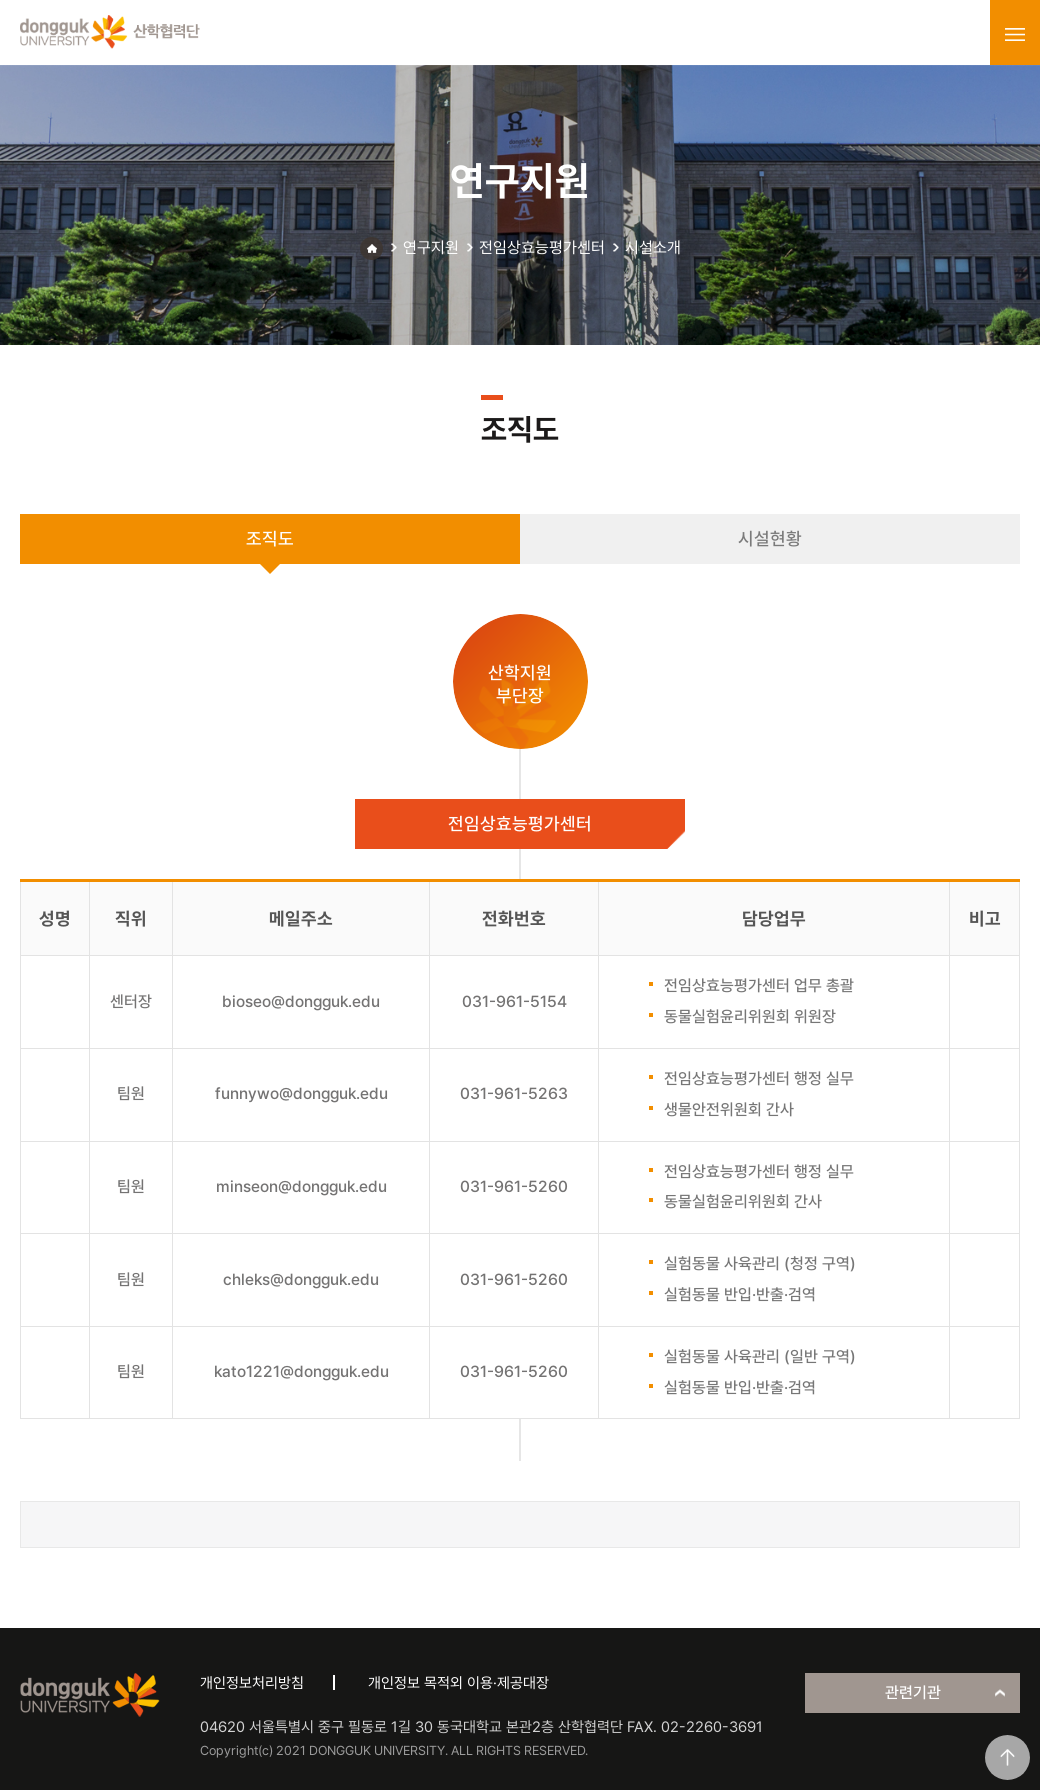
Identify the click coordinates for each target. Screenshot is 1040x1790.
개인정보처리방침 (252, 1683)
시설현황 (770, 538)
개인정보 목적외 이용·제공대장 (458, 1683)
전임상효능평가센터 (542, 247)
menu (1015, 34)
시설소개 (653, 247)
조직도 (270, 538)
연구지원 (431, 247)
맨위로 (1007, 1757)
